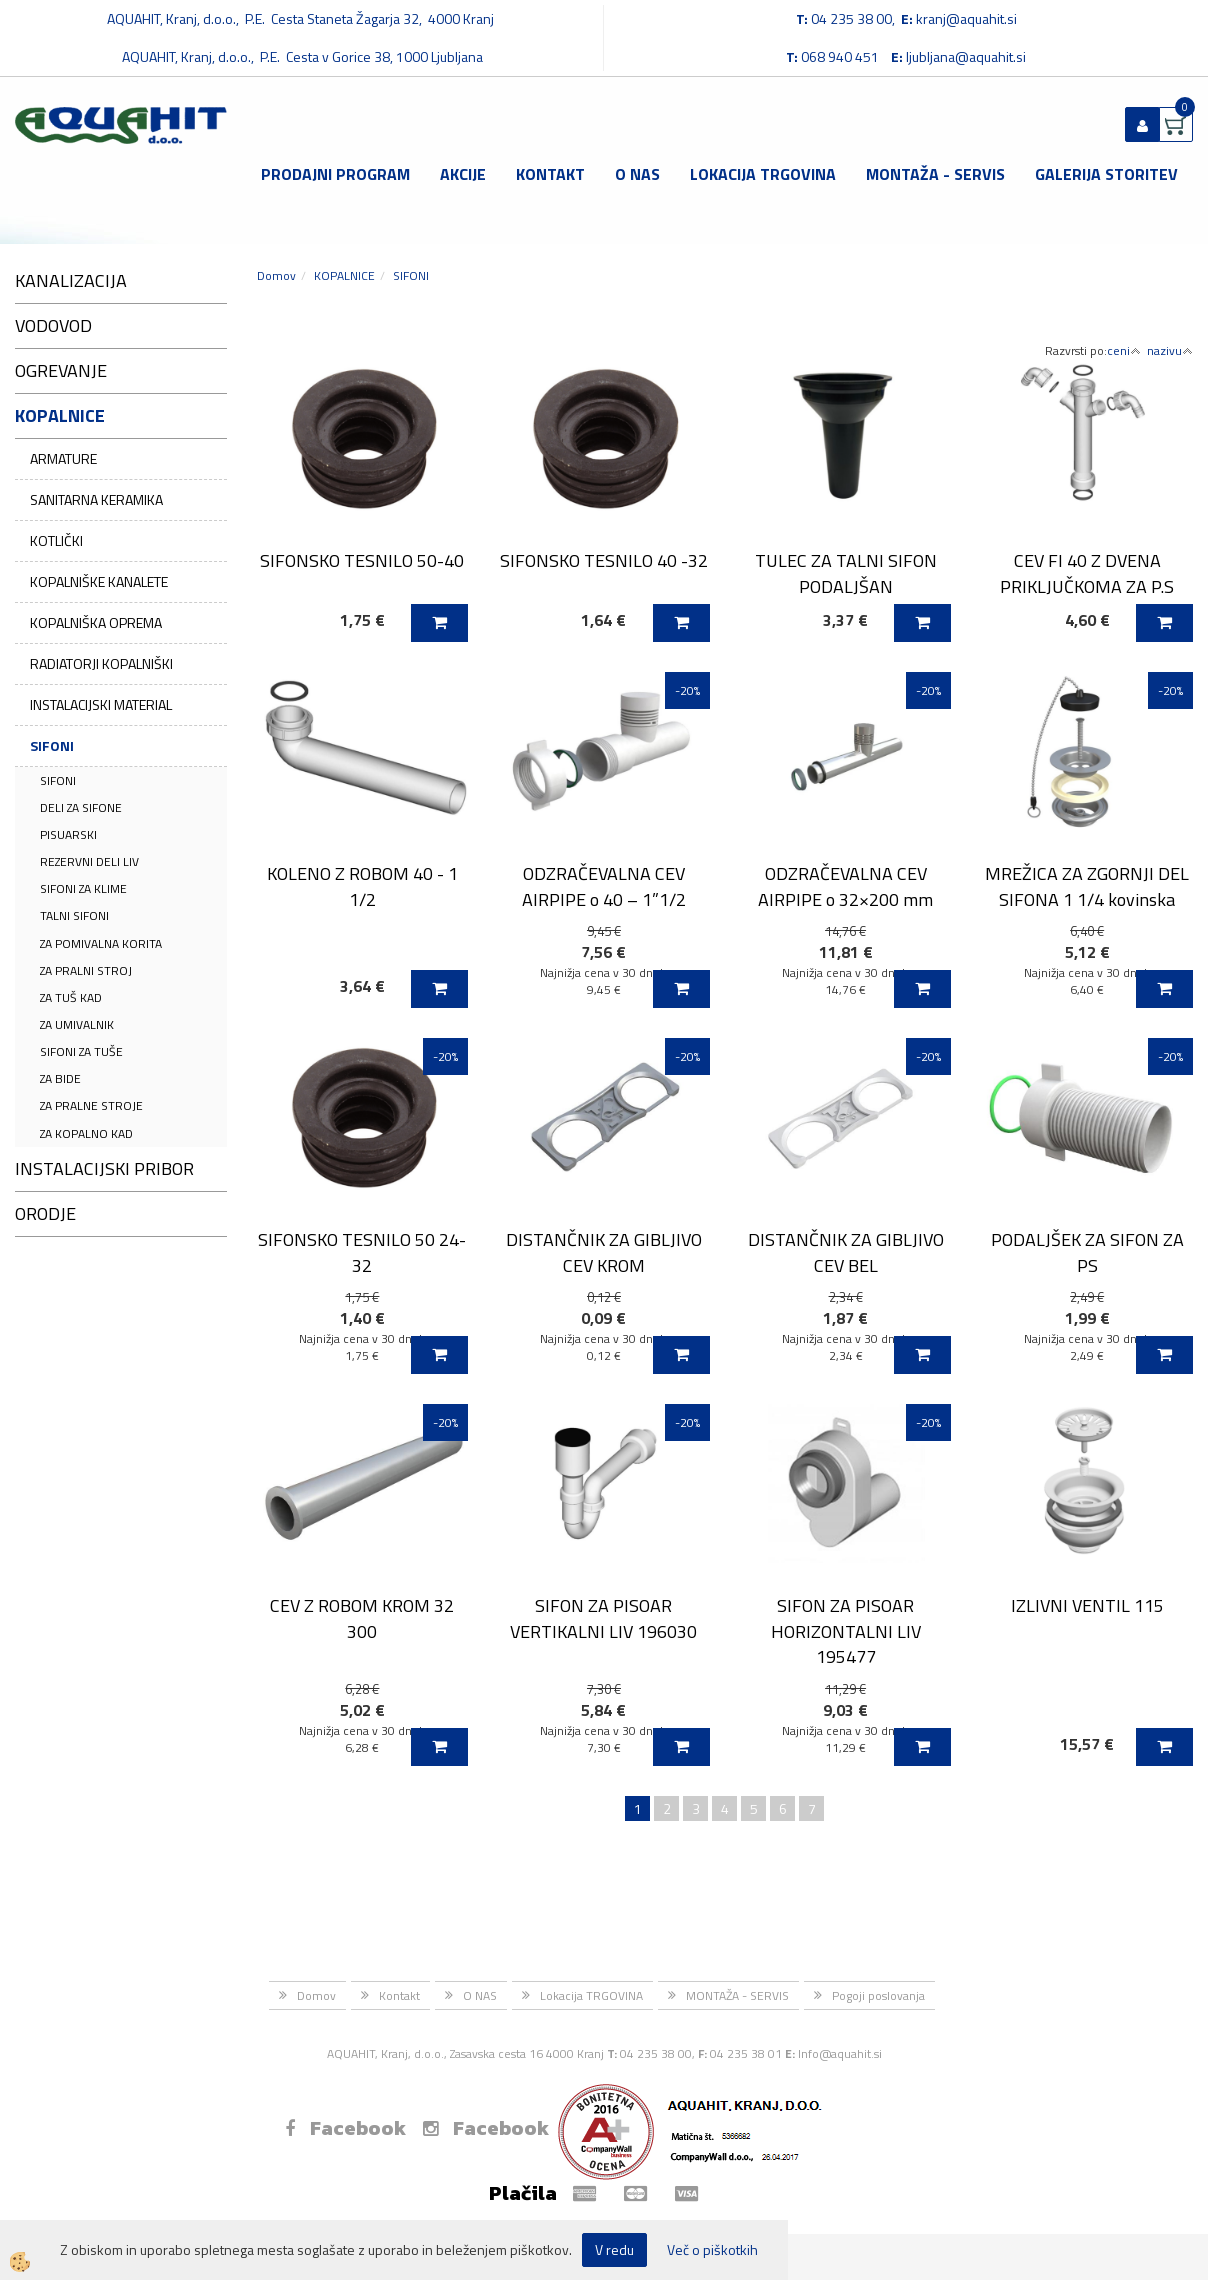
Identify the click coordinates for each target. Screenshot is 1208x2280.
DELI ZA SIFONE (81, 807)
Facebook (345, 2128)
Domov (276, 275)
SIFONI (52, 745)
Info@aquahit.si (840, 2053)
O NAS (637, 174)
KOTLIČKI (56, 540)
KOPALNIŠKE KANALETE (99, 581)
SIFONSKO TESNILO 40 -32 (604, 560)
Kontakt (550, 174)
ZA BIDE (60, 1078)
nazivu (1170, 350)
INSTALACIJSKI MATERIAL (101, 704)
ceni (1124, 350)
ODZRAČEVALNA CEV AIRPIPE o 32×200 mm (845, 886)
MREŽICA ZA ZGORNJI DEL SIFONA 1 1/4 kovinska (1087, 886)
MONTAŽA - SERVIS (935, 174)
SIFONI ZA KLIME (83, 888)
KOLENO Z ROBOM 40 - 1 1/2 (362, 886)
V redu (614, 2249)
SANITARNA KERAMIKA (96, 499)
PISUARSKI (68, 834)
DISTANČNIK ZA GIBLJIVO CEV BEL (846, 1252)
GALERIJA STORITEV (1106, 174)
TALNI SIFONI (74, 915)
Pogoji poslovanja (878, 1995)
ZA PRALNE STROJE (91, 1105)
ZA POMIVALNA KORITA (101, 943)
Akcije (463, 174)
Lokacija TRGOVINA (763, 174)
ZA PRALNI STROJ (86, 970)
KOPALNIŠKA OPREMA (96, 622)
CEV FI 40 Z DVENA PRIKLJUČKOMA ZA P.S (1087, 573)
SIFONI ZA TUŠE (81, 1051)
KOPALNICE (344, 275)
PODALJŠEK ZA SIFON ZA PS (1087, 1252)
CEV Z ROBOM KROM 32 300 (362, 1618)
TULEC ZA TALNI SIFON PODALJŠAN (846, 573)
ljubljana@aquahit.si (966, 56)
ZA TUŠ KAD (71, 997)
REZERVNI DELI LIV (89, 861)
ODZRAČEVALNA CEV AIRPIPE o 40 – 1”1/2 (604, 886)
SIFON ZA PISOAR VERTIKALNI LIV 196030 (603, 1618)
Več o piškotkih (712, 2250)
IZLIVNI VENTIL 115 (1087, 1605)
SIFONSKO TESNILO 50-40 (362, 560)
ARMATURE (63, 458)
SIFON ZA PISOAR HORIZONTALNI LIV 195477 (846, 1631)
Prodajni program (335, 174)
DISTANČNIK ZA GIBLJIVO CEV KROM (604, 1252)
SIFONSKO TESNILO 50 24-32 (362, 1252)
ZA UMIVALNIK (77, 1024)
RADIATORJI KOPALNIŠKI (101, 663)
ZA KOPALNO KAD (86, 1133)
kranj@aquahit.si (966, 18)
